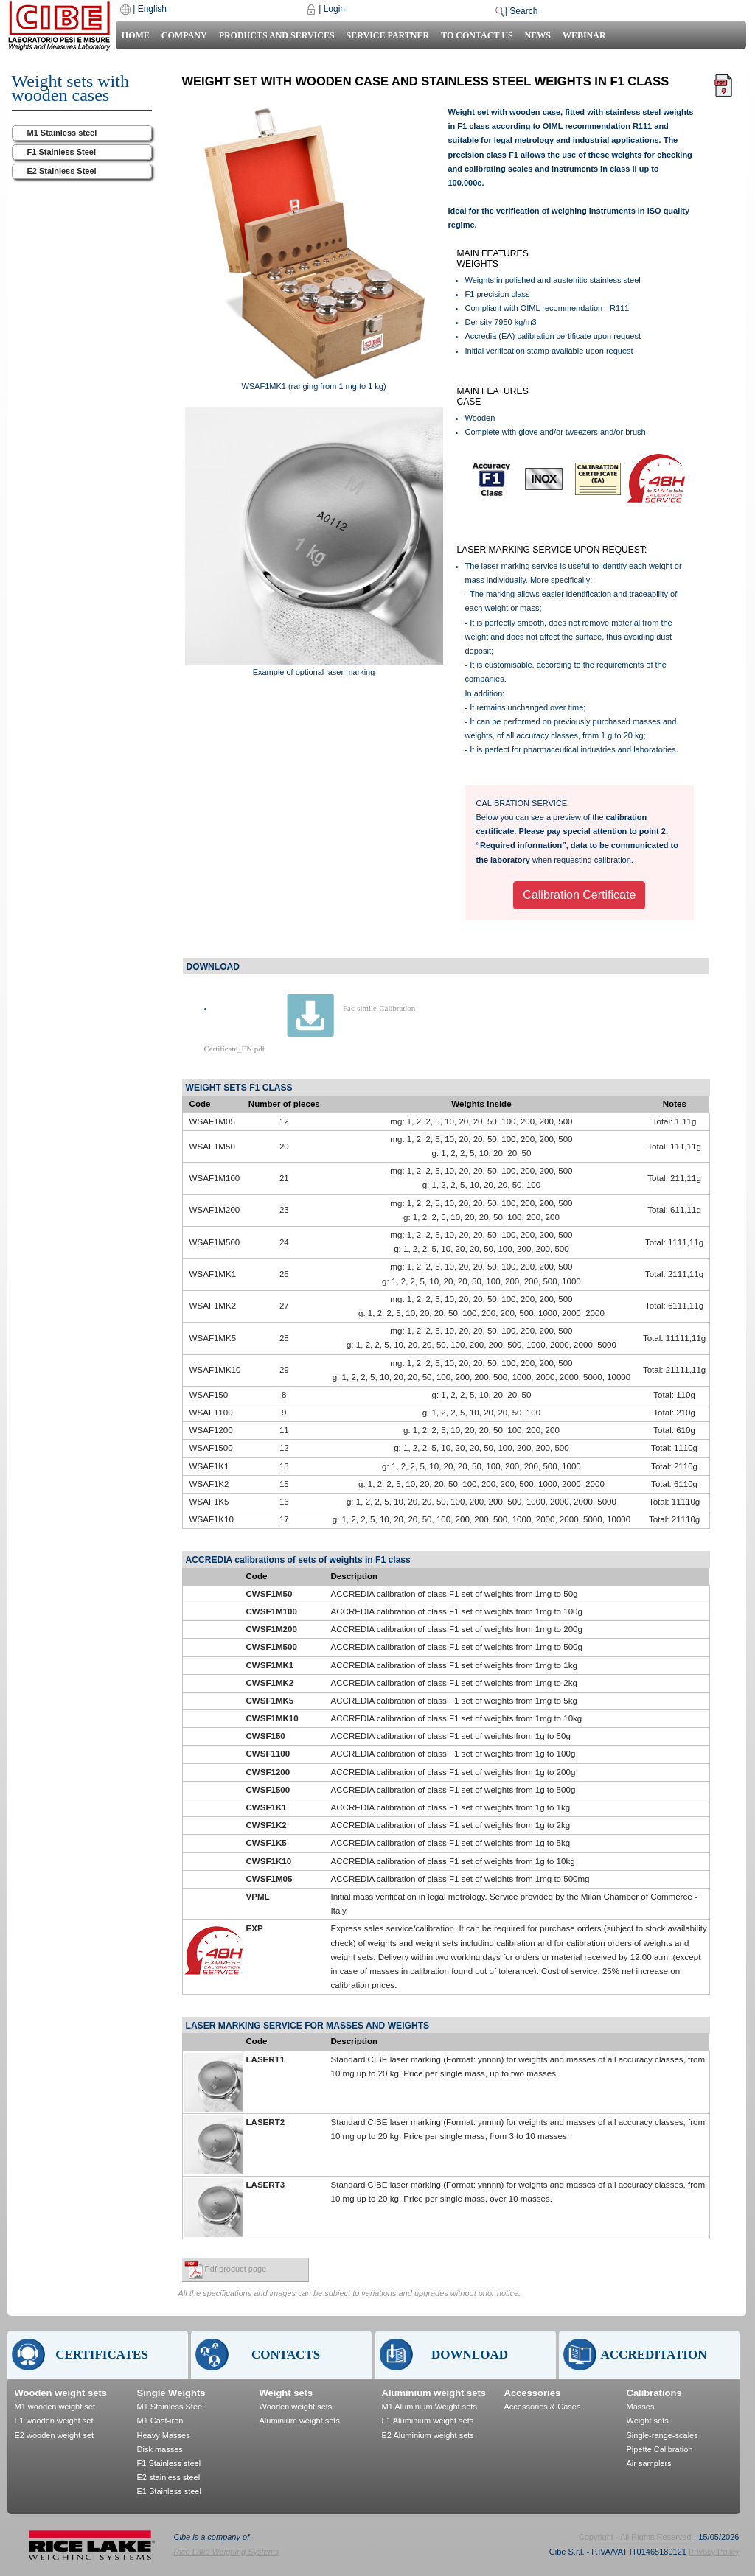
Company (184, 35)
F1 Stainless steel (169, 2463)
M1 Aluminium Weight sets (429, 2406)
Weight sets (286, 2392)
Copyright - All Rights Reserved (635, 2537)
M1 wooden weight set (55, 2406)
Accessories (532, 2392)
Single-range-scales (662, 2435)
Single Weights (171, 2392)
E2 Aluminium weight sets (428, 2435)
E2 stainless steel (169, 2477)
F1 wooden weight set (54, 2420)
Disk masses (160, 2449)
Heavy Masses (163, 2435)
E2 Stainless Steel (62, 171)
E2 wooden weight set (54, 2435)
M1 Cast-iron (160, 2420)
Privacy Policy (714, 2551)
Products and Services (277, 35)
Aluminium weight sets (300, 2420)
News (538, 35)
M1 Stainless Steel (170, 2406)
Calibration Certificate (579, 895)
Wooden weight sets (61, 2392)
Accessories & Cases (542, 2406)
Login (334, 9)
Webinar (584, 35)
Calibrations (654, 2392)
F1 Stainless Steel (62, 151)
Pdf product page (236, 2268)
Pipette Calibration (660, 2449)
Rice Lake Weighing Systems (226, 2551)
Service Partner (388, 35)
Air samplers (649, 2463)
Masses (641, 2406)
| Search (521, 11)
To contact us (476, 35)
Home (136, 35)
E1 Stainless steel (169, 2491)
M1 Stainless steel (62, 132)
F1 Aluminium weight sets (428, 2420)
